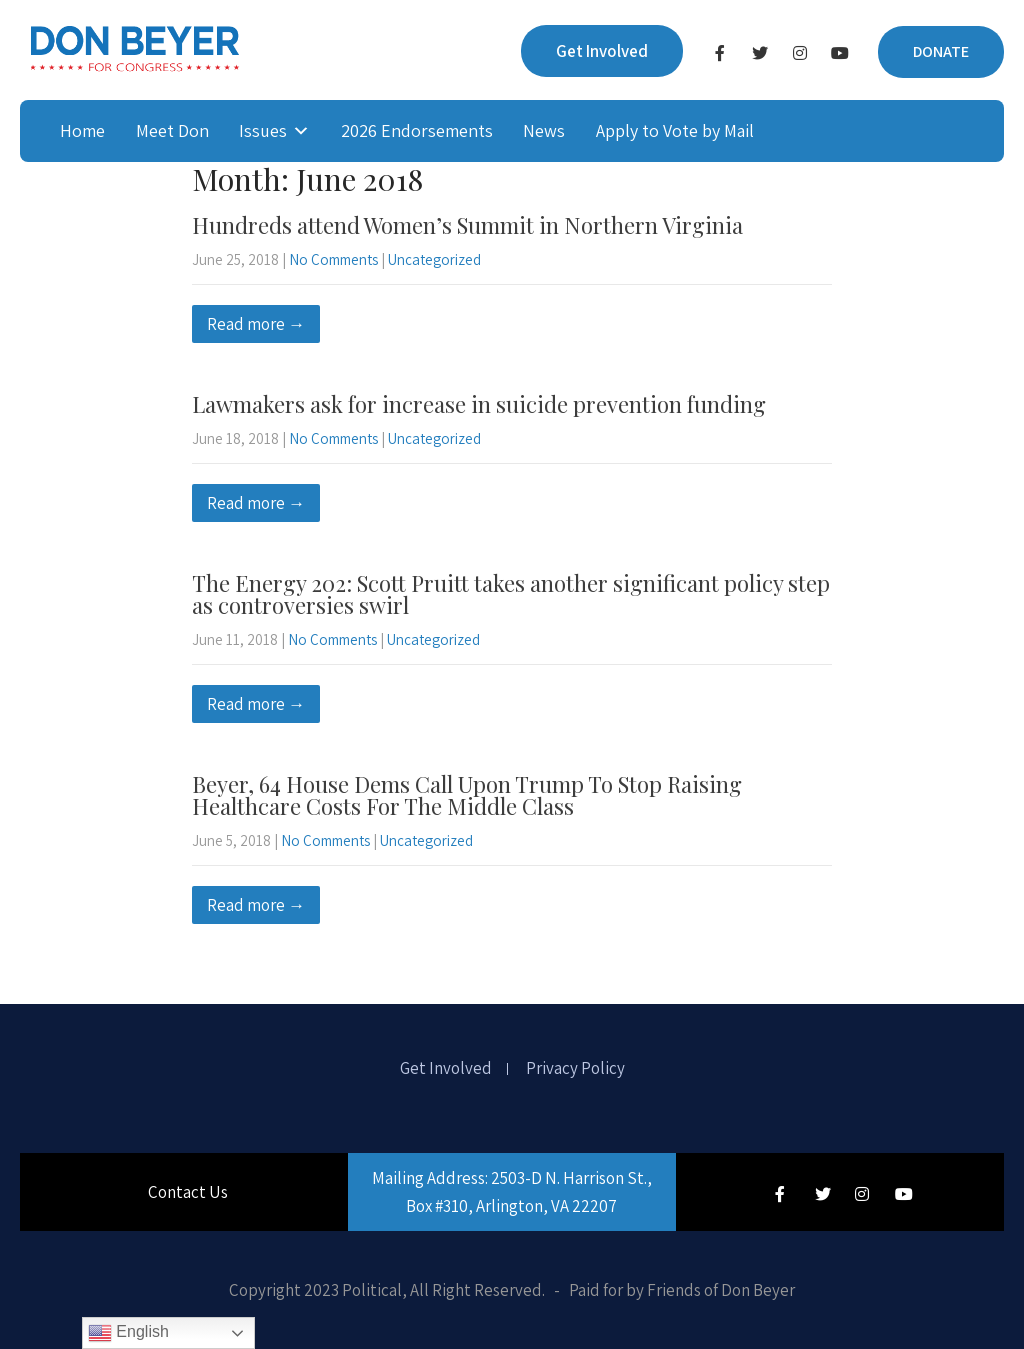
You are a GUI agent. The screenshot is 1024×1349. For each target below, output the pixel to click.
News (544, 130)
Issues (263, 130)
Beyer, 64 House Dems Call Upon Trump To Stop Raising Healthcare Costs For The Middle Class (467, 795)
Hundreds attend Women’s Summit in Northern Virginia (467, 225)
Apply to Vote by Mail (675, 130)
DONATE (941, 51)
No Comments (333, 259)
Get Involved (602, 51)
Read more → (256, 324)
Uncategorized (434, 259)
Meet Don (172, 130)
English (128, 1333)
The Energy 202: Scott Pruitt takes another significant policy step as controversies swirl (511, 594)
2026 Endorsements (417, 130)
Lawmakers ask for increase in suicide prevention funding (479, 404)
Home (82, 130)
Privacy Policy (575, 1069)
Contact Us (188, 1192)
